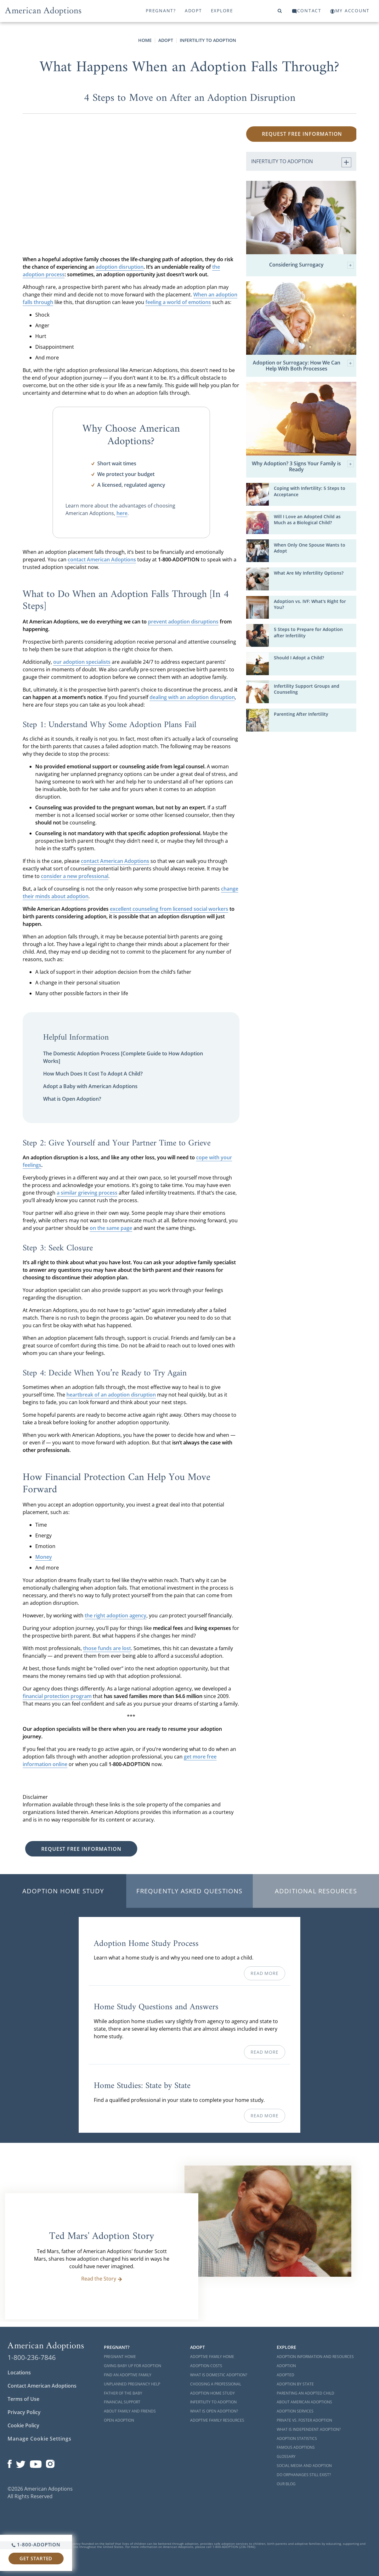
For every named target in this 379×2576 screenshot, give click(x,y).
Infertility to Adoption (208, 40)
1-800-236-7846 (32, 2357)
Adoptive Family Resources (217, 2420)
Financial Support (122, 2402)
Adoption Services (295, 2411)
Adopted (285, 2375)
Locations (19, 2372)
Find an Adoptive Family (127, 2375)
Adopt (193, 11)
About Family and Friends (130, 2411)
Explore (222, 11)
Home (145, 40)
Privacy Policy (24, 2412)
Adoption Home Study (63, 1891)
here (121, 513)
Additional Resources (316, 1891)
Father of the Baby (123, 2393)
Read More (264, 1973)
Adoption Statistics (297, 2438)
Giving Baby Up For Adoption (132, 2365)
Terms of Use (23, 2398)
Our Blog (286, 2484)
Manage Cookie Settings (39, 2438)
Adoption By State (295, 2384)
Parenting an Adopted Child (305, 2393)
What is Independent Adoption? (309, 2429)
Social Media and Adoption (304, 2465)
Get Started (36, 2558)
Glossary (286, 2456)
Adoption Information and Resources (315, 2356)
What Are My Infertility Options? (308, 573)
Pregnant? (161, 11)
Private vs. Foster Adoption (304, 2420)
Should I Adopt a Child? (299, 658)
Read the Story (101, 2278)
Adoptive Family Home (212, 2356)
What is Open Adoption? (72, 1098)
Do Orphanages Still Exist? (304, 2474)
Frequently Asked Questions (189, 1891)
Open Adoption (119, 2420)
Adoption (286, 2365)
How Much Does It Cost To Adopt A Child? (93, 1073)
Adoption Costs (206, 2365)
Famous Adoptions (296, 2447)
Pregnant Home (120, 2356)
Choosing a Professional (215, 2384)
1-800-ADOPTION (36, 2544)
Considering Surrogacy (311, 265)
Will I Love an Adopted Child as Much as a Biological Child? (307, 519)
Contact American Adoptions (42, 2385)
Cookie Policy (23, 2425)
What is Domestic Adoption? (218, 2375)
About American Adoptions (304, 2402)
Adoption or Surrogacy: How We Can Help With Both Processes (303, 366)
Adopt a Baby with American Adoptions (90, 1086)
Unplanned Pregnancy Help (132, 2384)
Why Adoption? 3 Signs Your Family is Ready (303, 467)
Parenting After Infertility (301, 714)
